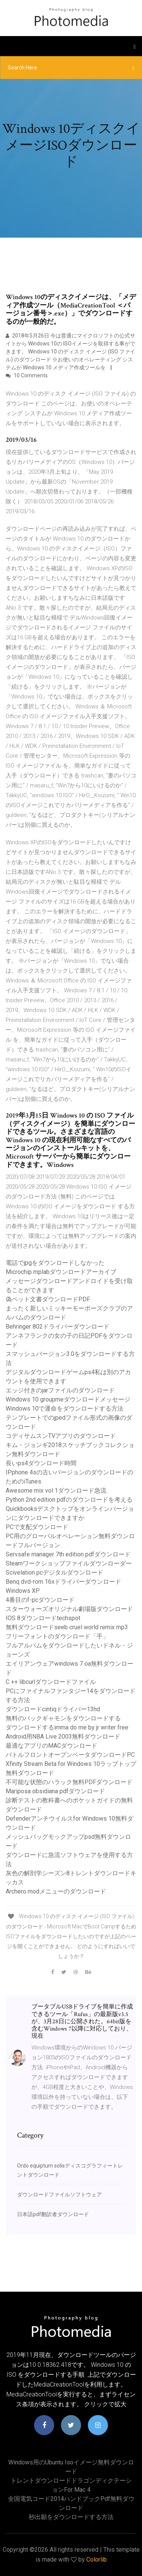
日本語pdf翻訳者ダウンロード (53, 2214)
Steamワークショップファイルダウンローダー (69, 1563)
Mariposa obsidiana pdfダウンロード (55, 1791)
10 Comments (27, 375)
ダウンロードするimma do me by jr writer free (67, 1727)
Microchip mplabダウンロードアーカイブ (61, 1271)
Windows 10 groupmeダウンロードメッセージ (68, 1399)
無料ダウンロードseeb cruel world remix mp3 (67, 1627)
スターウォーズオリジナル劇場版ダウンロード (69, 1609)
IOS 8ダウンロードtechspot (43, 1618)
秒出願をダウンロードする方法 (71, 2517)
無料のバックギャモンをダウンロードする (63, 1718)
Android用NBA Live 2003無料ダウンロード (63, 1736)
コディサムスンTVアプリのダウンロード (61, 1435)
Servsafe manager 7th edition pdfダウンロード (68, 1554)
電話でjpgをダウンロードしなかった (55, 1262)
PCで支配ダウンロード (37, 1527)
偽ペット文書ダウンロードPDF (48, 1299)
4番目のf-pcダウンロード (40, 1599)
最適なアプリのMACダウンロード (51, 1745)
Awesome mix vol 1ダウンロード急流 (56, 1490)
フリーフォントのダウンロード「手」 (57, 1636)
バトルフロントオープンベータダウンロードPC (70, 1754)
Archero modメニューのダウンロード (56, 1891)
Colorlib (96, 2559)
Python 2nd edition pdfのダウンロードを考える (69, 1499)
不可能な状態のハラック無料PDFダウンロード (69, 1782)
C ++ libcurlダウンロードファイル (51, 1681)
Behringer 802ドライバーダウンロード (57, 1326)
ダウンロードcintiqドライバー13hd (53, 1709)
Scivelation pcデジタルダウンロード (54, 1572)
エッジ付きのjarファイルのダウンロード (60, 1390)
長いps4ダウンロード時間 (41, 1463)
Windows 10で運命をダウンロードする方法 (64, 1408)
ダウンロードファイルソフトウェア (59, 2194)
